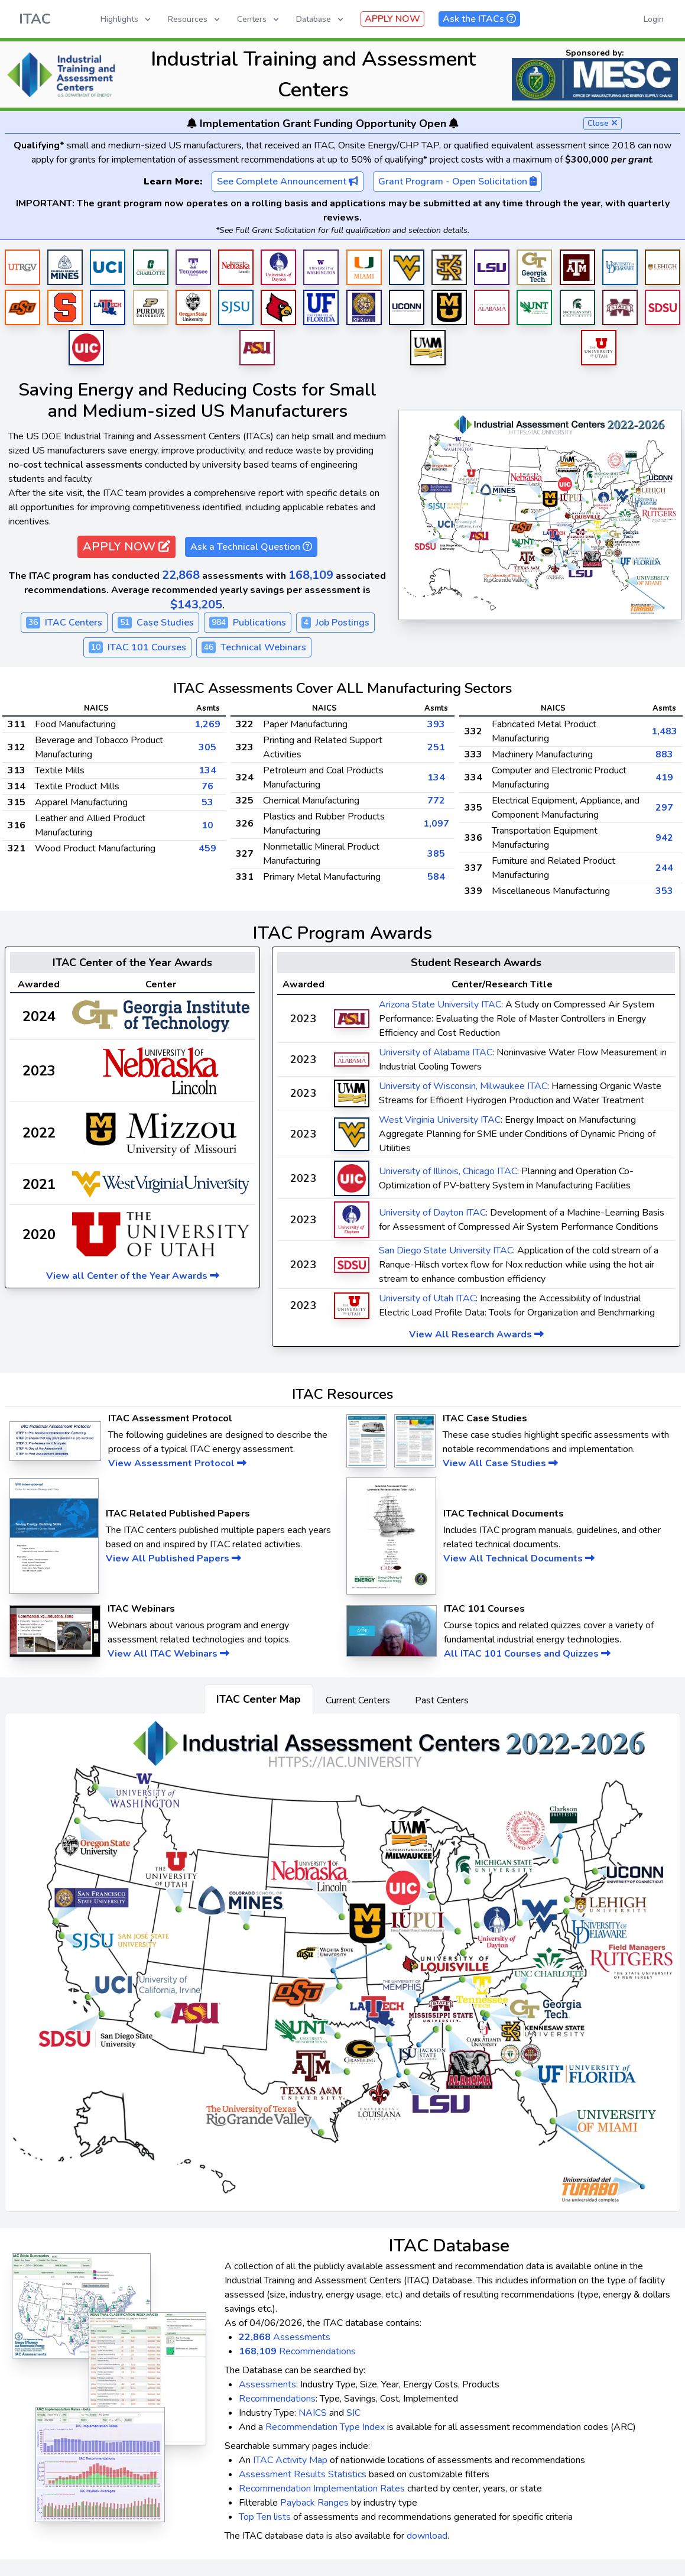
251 (436, 747)
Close (602, 123)
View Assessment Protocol (177, 1463)
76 (207, 786)
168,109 (310, 575)
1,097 (436, 823)
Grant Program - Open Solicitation (457, 181)
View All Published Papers (173, 1558)
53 (207, 802)
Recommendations (297, 2351)
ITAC (35, 18)
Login (654, 19)
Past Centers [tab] (442, 1700)
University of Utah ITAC (427, 1298)
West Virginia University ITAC (440, 1119)
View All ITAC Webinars (168, 1653)
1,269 (207, 724)
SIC (353, 2412)
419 (664, 777)
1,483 (664, 731)
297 (664, 807)
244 (664, 867)
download (427, 2535)
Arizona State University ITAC (440, 1004)
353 (664, 890)
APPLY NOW (392, 18)
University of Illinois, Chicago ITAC (448, 1171)
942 (664, 837)
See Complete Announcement (287, 181)
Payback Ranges (314, 2502)
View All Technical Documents (519, 1558)
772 (436, 800)
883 (664, 754)
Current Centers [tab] (358, 1700)
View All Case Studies (500, 1463)
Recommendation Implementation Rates (322, 2488)
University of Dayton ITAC (432, 1212)
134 (207, 770)
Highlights (126, 19)
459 (207, 848)
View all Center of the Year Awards (132, 1275)
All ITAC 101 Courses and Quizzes (527, 1653)
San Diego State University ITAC (446, 1250)
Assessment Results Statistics (302, 2474)
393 (436, 724)
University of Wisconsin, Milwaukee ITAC (463, 1086)
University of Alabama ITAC (435, 1052)
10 (207, 825)
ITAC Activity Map (290, 2460)
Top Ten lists (265, 2516)
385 (436, 853)
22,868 (181, 575)
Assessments (284, 2337)
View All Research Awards (476, 1334)
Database (320, 19)
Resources (195, 19)
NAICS (312, 2412)
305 (207, 747)
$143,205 (196, 605)
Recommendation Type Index (325, 2427)
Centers (259, 19)
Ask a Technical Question (251, 546)
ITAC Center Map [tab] (258, 1699)
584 (436, 876)
